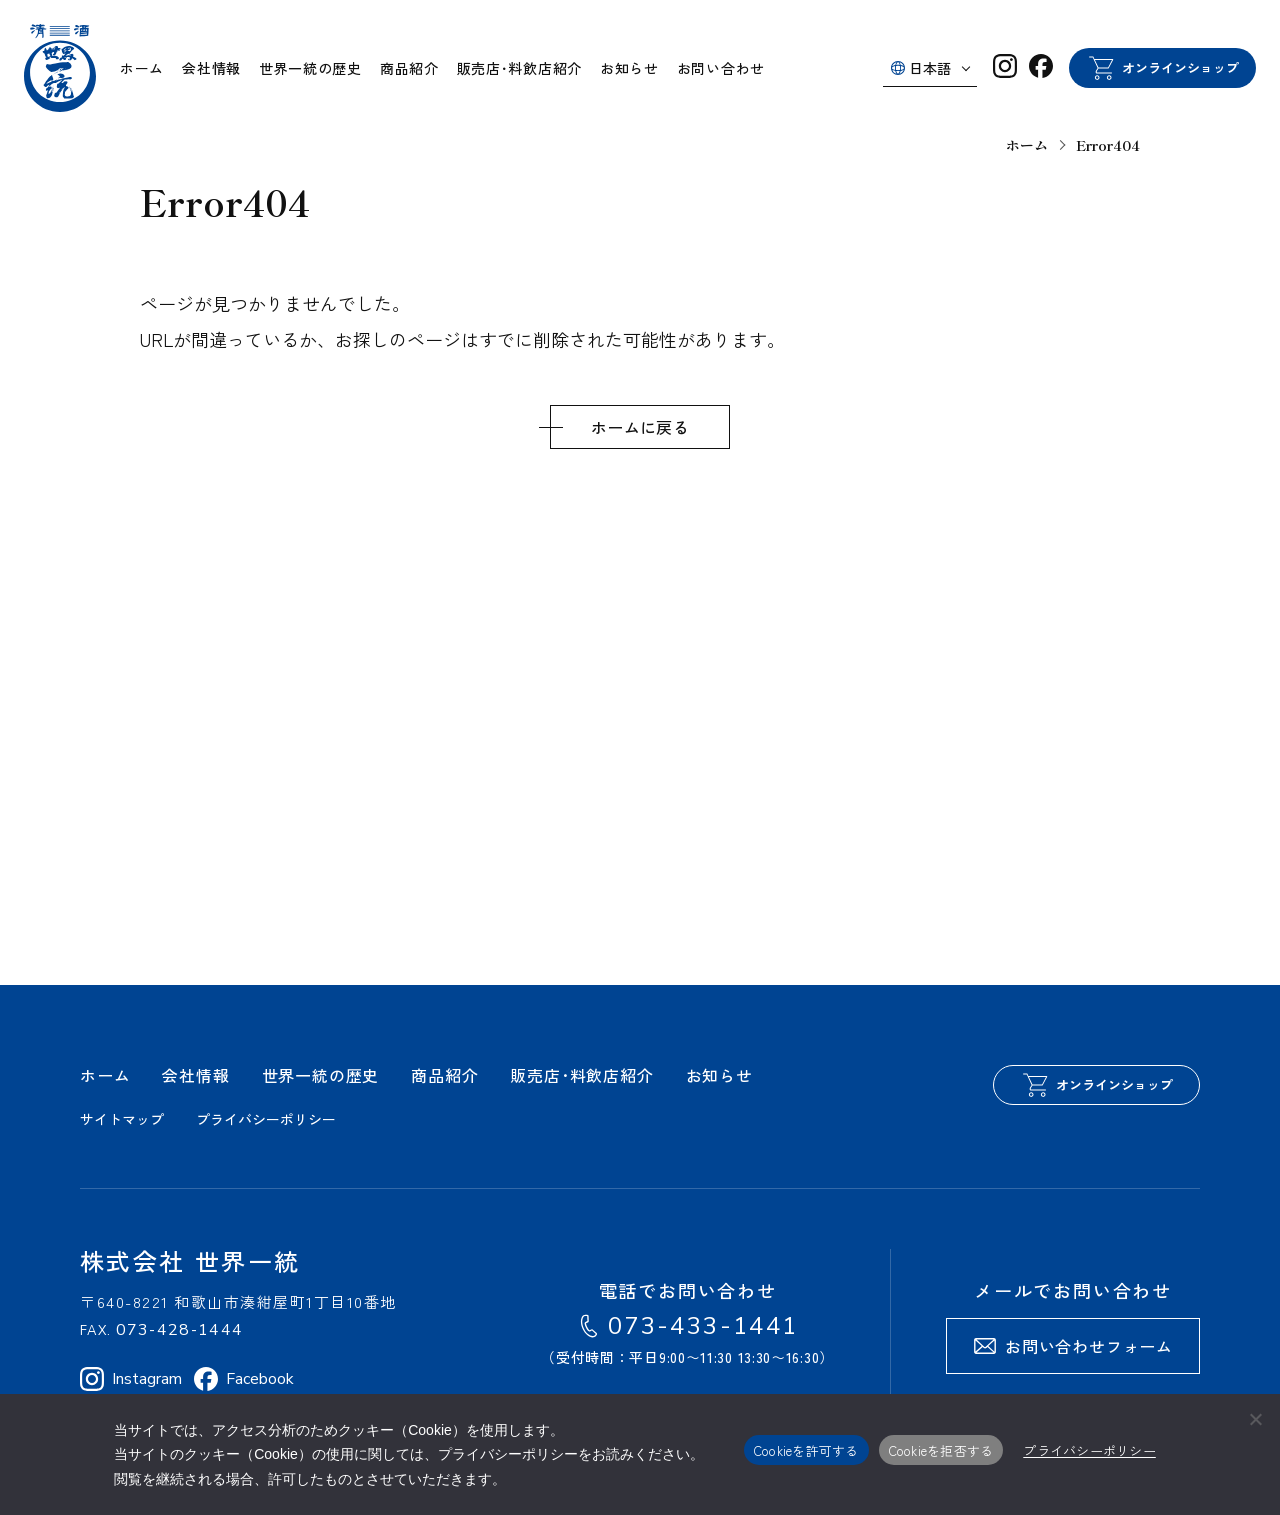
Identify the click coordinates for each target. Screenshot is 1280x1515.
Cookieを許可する (806, 1450)
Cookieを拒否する (941, 1450)
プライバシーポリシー (1089, 1450)
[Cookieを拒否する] (1255, 1419)
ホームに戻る (640, 427)
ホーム (1027, 145)
